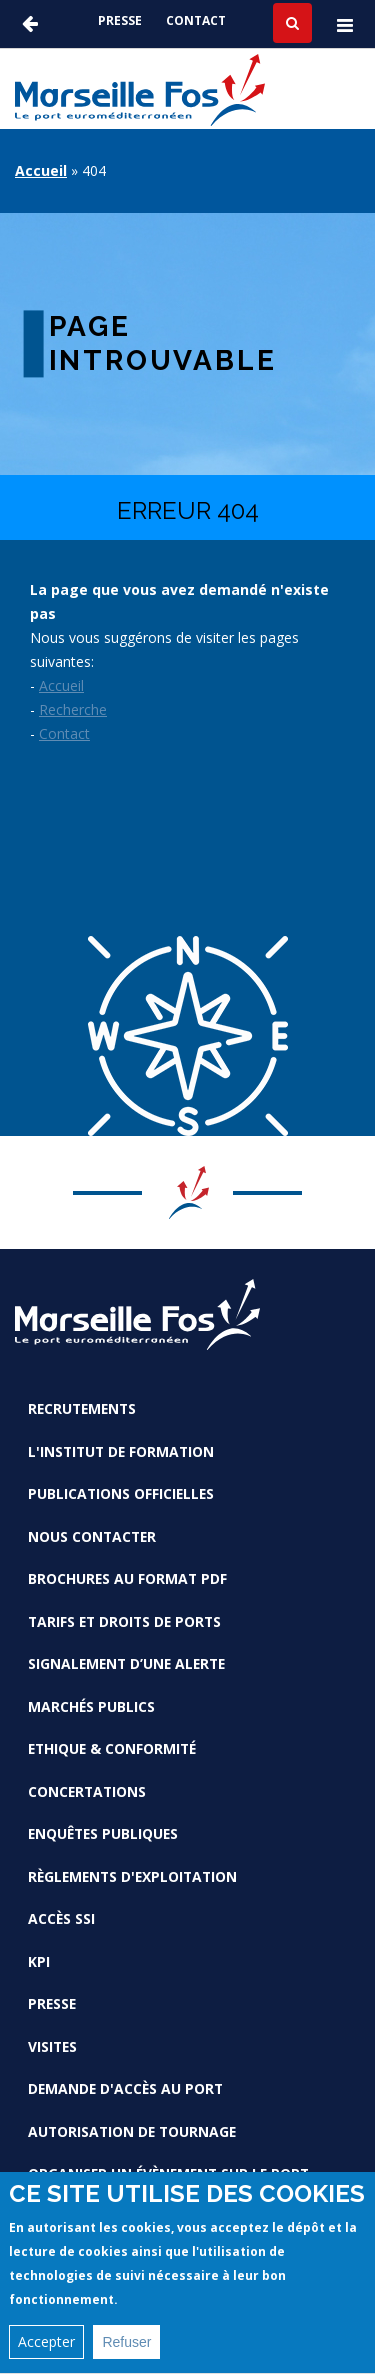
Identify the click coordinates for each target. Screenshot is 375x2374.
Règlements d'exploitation (132, 1876)
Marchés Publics (91, 1706)
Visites (52, 2046)
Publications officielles (121, 1493)
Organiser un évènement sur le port (168, 2173)
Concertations (87, 1791)
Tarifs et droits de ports (124, 1621)
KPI (39, 1961)
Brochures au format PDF (127, 1578)
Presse (120, 20)
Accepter (46, 2353)
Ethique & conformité (112, 1748)
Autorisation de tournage (132, 2131)
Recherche (73, 709)
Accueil (41, 170)
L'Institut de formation (121, 1451)
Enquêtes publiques (103, 1833)
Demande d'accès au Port (125, 2088)
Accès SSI (61, 1918)
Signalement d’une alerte (126, 1663)
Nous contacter (92, 1536)
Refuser (126, 2354)
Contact (196, 20)
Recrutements (82, 1408)
